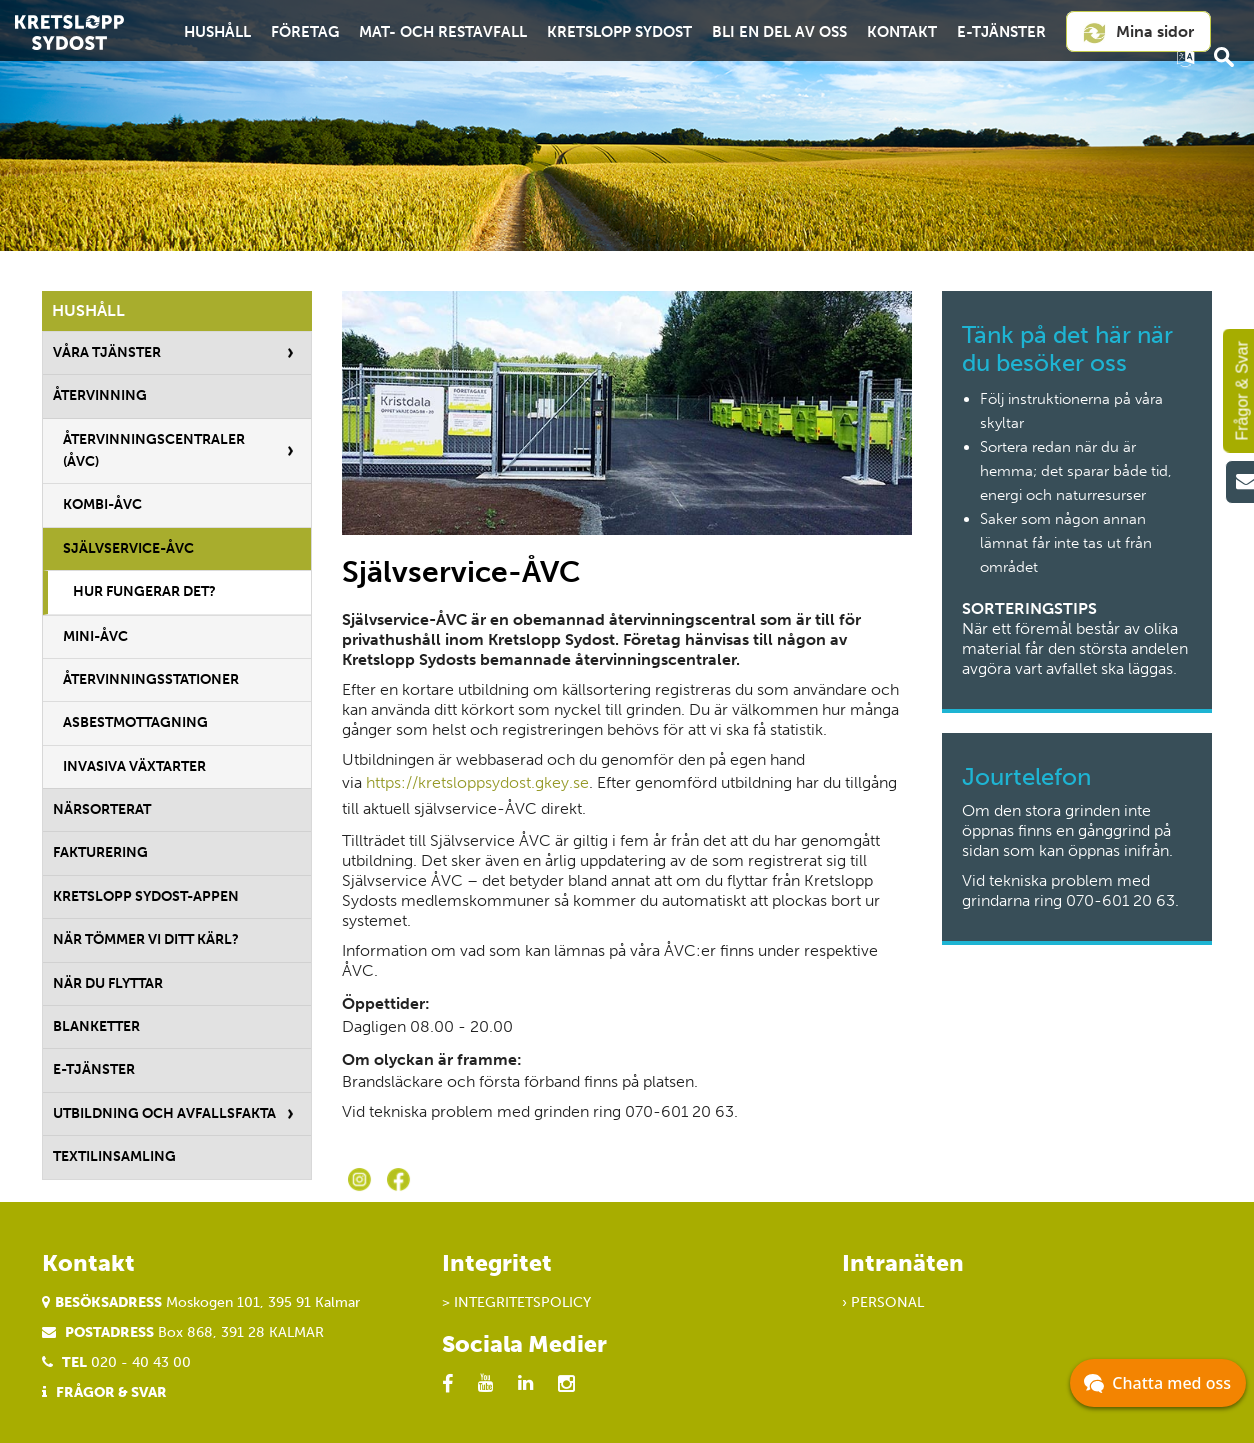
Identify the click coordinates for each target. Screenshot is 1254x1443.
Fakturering (100, 852)
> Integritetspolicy (516, 1302)
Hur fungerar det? (144, 591)
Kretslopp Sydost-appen (146, 896)
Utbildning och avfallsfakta (164, 1113)
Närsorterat (102, 809)
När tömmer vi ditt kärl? (146, 939)
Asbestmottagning (135, 722)
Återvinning (100, 395)
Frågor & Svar (111, 1392)
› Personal (883, 1302)
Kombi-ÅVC (102, 504)
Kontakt (902, 32)
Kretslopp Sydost (619, 32)
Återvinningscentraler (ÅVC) (154, 450)
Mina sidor (1138, 33)
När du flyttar (108, 983)
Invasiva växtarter (134, 766)
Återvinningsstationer (151, 679)
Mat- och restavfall (443, 32)
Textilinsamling (114, 1156)
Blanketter (96, 1026)
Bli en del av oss (779, 32)
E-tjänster (1001, 32)
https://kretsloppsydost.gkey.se (477, 782)
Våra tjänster (107, 352)
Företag (305, 32)
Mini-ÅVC (95, 636)
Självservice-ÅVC (128, 548)
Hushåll (217, 32)
